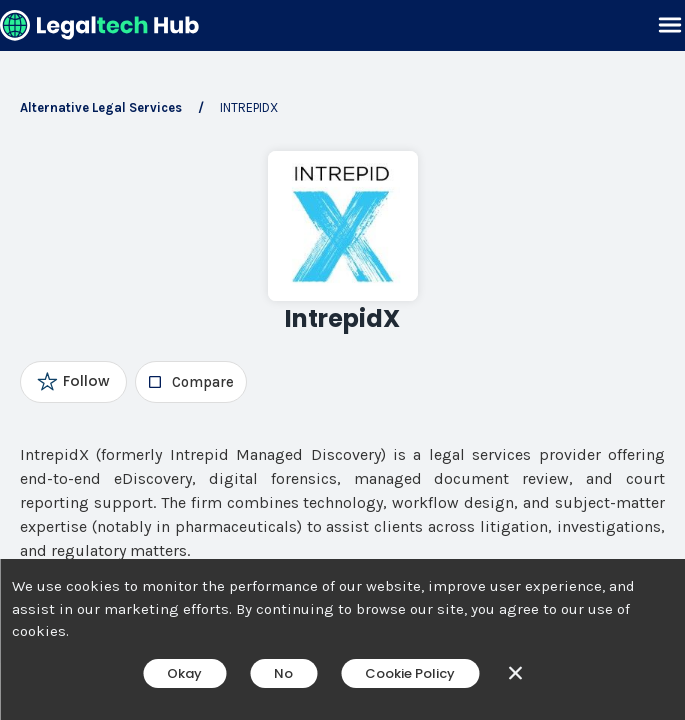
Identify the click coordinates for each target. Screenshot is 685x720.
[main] (342, 360)
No (283, 673)
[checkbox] (190, 382)
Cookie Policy (410, 673)
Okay (184, 673)
